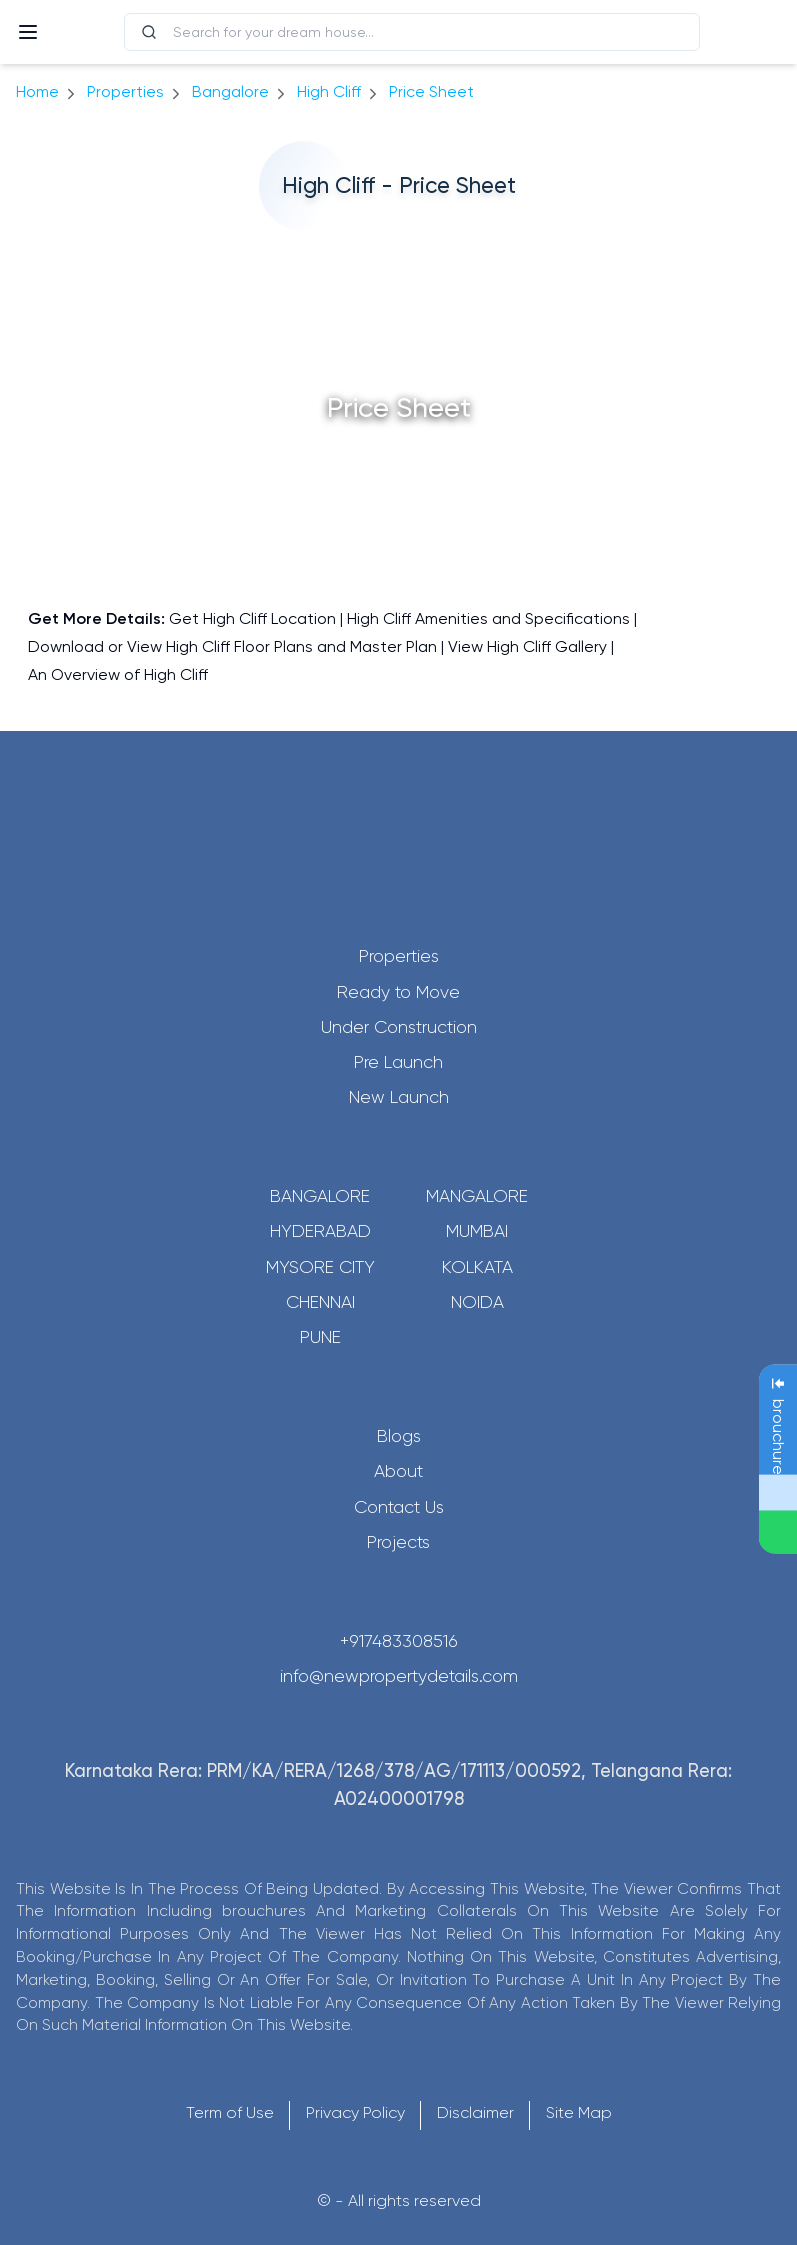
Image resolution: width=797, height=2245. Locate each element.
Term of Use (230, 2112)
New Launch (399, 1097)
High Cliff (329, 91)
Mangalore (477, 1196)
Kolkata (477, 1267)
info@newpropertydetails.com (399, 1676)
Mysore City (320, 1267)
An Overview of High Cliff (118, 674)
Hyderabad (320, 1231)
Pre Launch (398, 1062)
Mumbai (477, 1231)
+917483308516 (399, 1641)
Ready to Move (398, 992)
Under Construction (399, 1027)
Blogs (399, 1436)
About (398, 1471)
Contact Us (399, 1507)
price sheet (431, 91)
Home (37, 91)
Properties (125, 91)
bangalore (230, 91)
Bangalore (320, 1196)
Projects (398, 1542)
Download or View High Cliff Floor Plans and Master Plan (232, 646)
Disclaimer (475, 2112)
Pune (320, 1337)
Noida (477, 1302)
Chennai (320, 1302)
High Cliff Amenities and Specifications (488, 618)
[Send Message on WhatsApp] (778, 1532)
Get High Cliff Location (252, 618)
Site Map (579, 2112)
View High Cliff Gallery (527, 646)
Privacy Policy (355, 2112)
